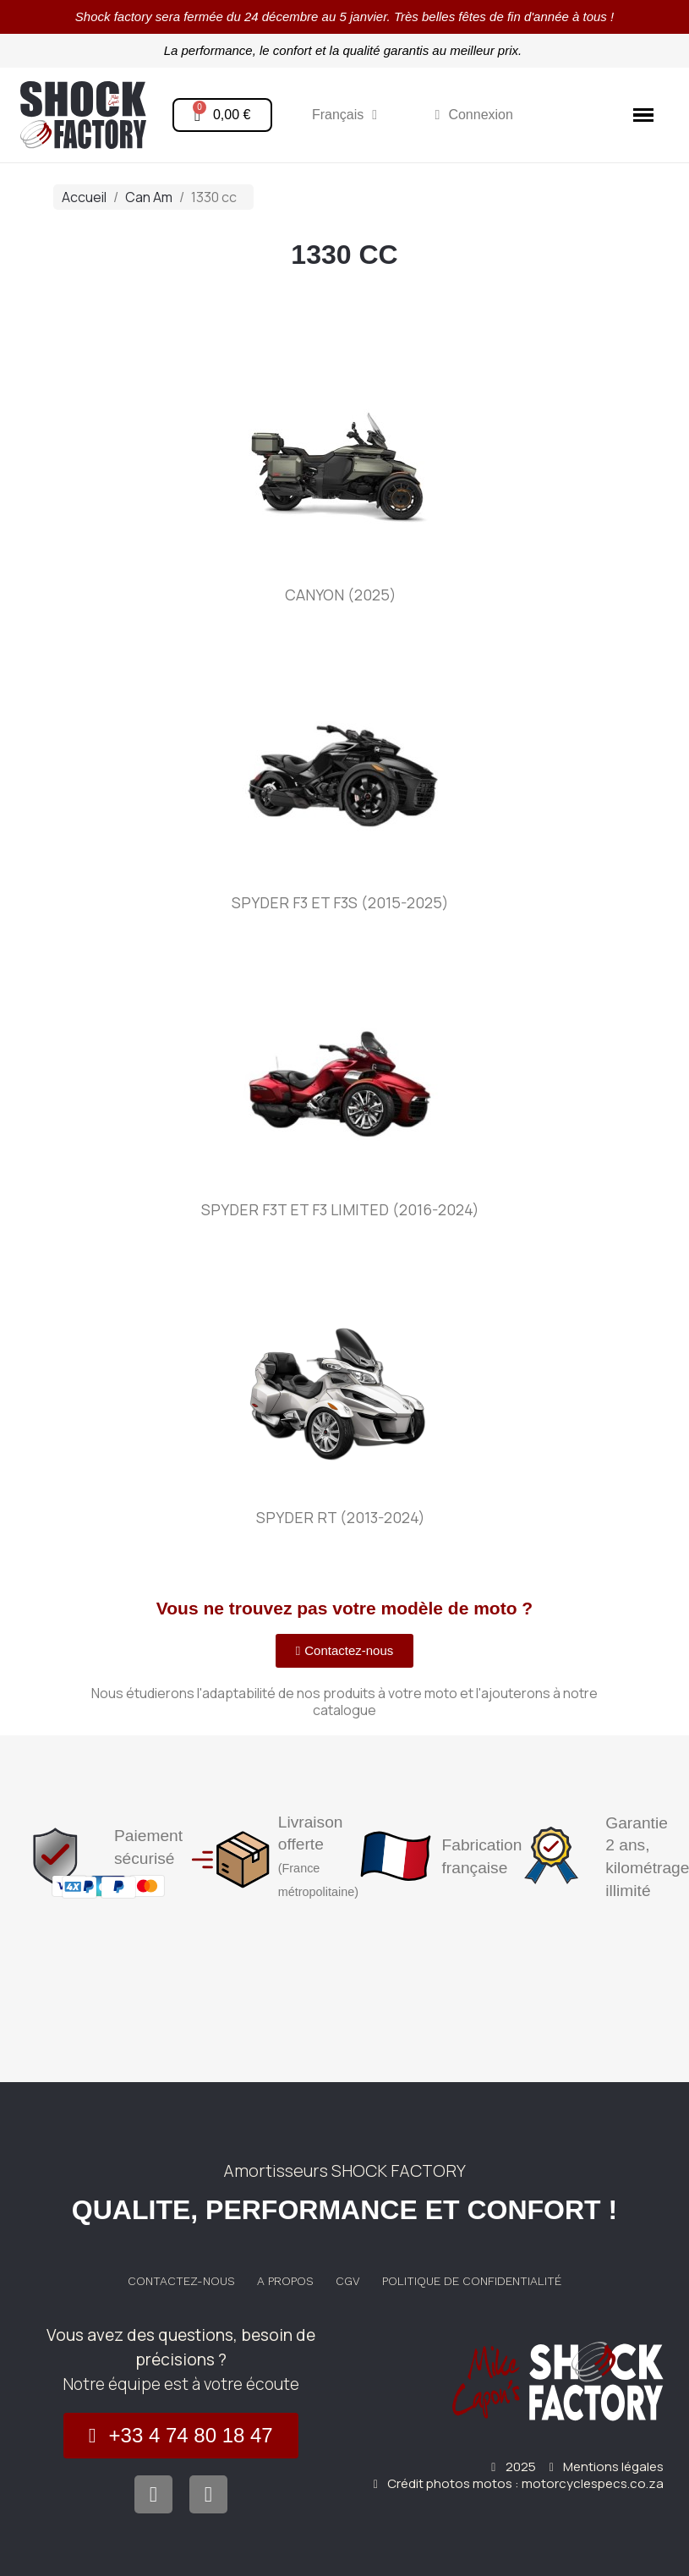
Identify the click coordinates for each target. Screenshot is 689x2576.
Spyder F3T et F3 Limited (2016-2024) (340, 1209)
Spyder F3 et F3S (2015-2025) (340, 902)
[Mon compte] (474, 115)
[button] (345, 1651)
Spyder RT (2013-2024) (340, 1517)
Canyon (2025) (340, 594)
